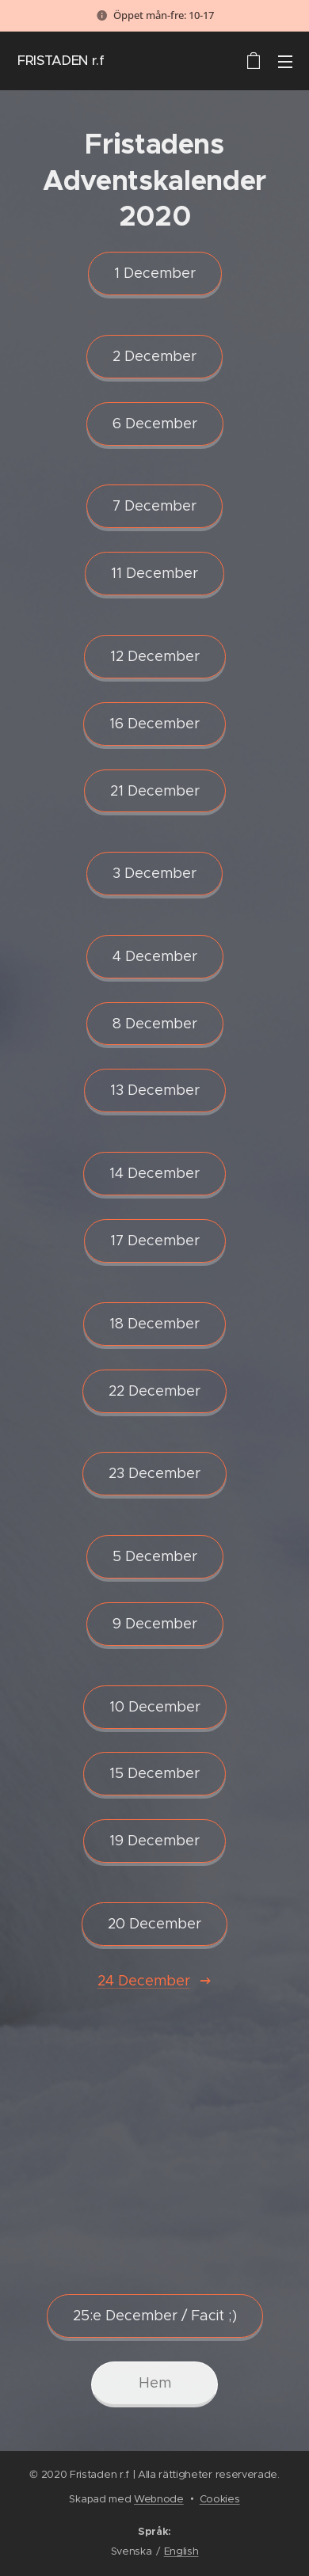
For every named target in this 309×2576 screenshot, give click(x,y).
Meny (285, 62)
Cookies (220, 2499)
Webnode (159, 2499)
